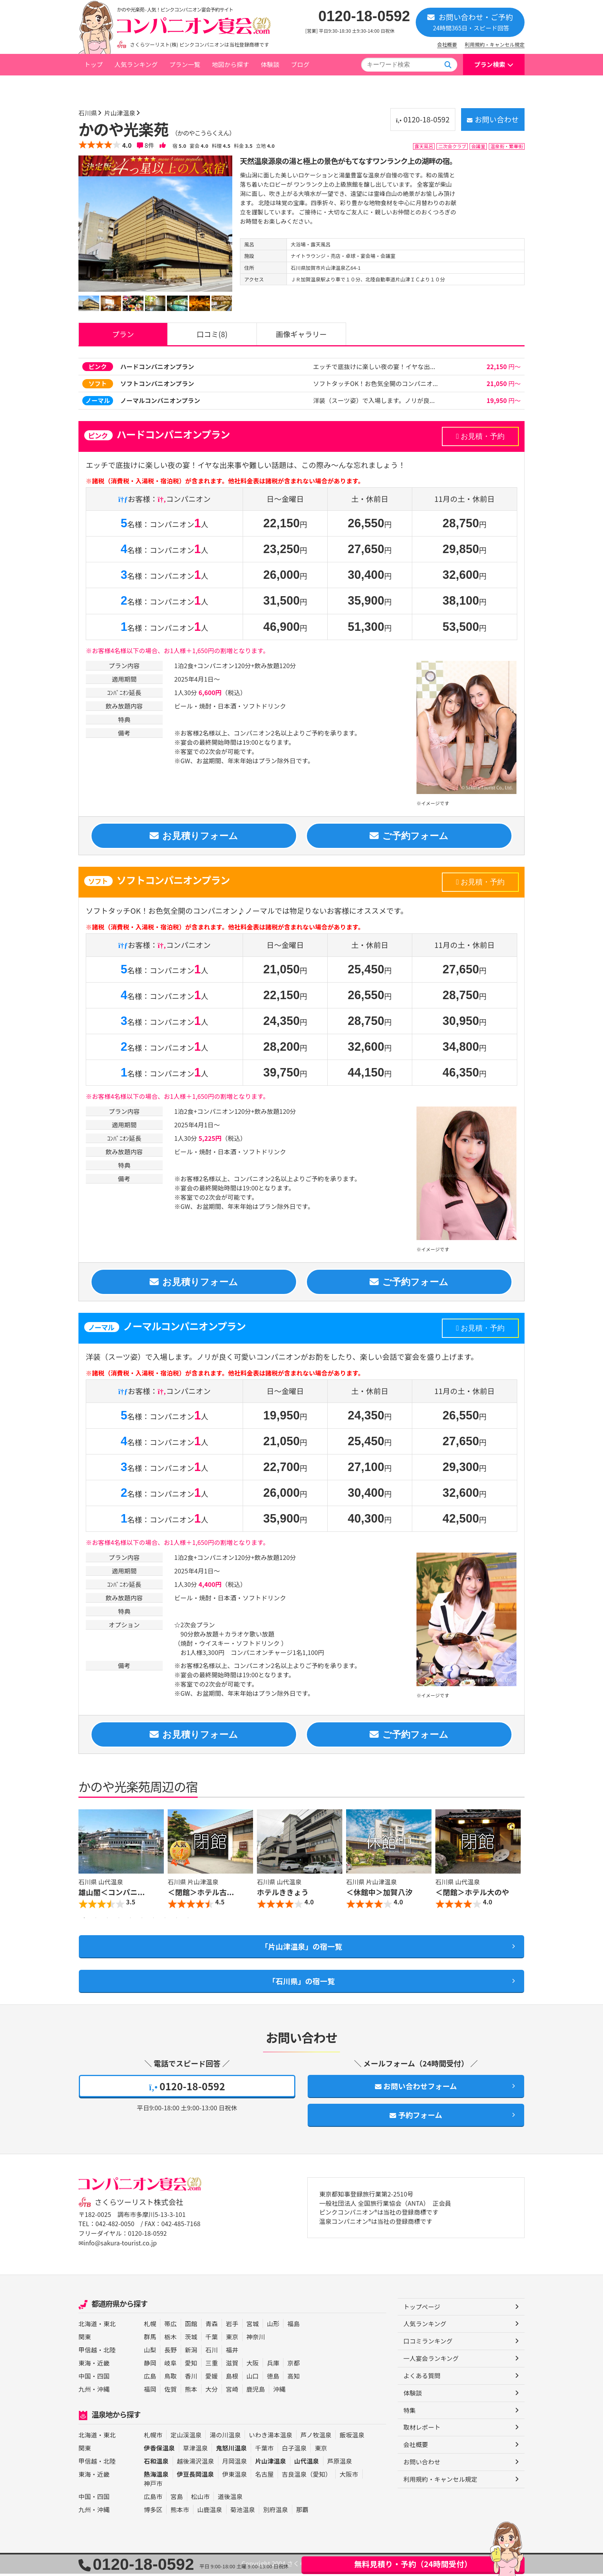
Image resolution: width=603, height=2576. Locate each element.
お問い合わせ (491, 119)
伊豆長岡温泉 (195, 2476)
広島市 (153, 2498)
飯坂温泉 (352, 2437)
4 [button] (119, 1920)
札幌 (150, 2325)
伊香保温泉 (159, 2450)
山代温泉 (306, 2463)
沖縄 (103, 2391)
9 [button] (176, 1920)
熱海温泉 (156, 2476)
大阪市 (349, 2476)
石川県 (142, 85)
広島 (150, 2378)
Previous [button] (86, 1863)
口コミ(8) (212, 333)
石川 (211, 2352)
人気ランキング (136, 64)
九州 (84, 2391)
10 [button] (188, 1920)
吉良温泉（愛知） (306, 2476)
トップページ (101, 85)
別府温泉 (275, 2511)
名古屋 (264, 2476)
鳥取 (170, 2378)
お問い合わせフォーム (416, 2088)
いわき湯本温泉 (270, 2437)
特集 (409, 2412)
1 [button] (84, 1920)
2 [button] (96, 1920)
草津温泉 (195, 2450)
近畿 (103, 2365)
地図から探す (230, 64)
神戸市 (153, 2485)
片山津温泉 (174, 85)
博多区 (153, 2511)
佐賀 (170, 2391)
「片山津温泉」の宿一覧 (302, 1948)
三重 (211, 2365)
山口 (253, 2378)
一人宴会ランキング (431, 2360)
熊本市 (179, 2511)
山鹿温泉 (209, 2511)
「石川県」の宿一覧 (301, 1983)
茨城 (191, 2339)
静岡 (150, 2365)
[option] (155, 233)
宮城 (253, 2325)
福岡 (150, 2391)
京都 (293, 2365)
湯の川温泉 (225, 2437)
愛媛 (211, 2378)
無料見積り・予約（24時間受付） (413, 2563)
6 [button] (142, 1920)
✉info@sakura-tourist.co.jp (117, 2245)
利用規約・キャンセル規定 (495, 44)
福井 (232, 2352)
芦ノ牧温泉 (315, 2437)
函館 (191, 2325)
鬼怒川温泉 (231, 2450)
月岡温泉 (234, 2463)
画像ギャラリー (301, 333)
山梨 (150, 2352)
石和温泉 (156, 2463)
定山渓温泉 (186, 2437)
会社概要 (447, 44)
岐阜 (170, 2365)
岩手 (232, 2325)
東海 (84, 2365)
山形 (273, 2325)
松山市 (200, 2498)
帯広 (170, 2325)
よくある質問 (422, 2378)
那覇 (302, 2511)
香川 (191, 2378)
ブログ (300, 64)
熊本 (191, 2391)
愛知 (191, 2365)
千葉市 (264, 2450)
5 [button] (130, 1920)
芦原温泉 (339, 2463)
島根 (232, 2378)
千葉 (211, 2339)
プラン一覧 (184, 64)
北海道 (87, 2325)
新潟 (191, 2352)
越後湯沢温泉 (195, 2463)
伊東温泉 (234, 2476)
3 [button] (107, 1920)
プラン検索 (489, 64)
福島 (293, 2325)
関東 (84, 2339)
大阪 (253, 2365)
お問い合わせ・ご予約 (470, 22)
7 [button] (153, 1920)
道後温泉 (230, 2498)
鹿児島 (256, 2391)
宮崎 (232, 2391)
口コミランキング (428, 2343)
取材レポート (422, 2430)
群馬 (150, 2339)
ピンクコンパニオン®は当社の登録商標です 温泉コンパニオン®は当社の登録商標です (379, 2220)
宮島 (176, 2498)
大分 (211, 2391)
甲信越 (87, 2352)
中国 (84, 2378)
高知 (293, 2378)
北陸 (109, 2352)
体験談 (270, 64)
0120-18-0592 (364, 16)
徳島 (273, 2378)
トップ (93, 64)
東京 (232, 2339)
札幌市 (153, 2437)
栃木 (170, 2339)
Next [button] (517, 1863)
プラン (123, 333)
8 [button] (165, 1920)
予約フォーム (416, 2117)
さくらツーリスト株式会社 (139, 2205)
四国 (103, 2378)
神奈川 (256, 2339)
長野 (170, 2352)
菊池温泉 (242, 2511)
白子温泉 (294, 2450)
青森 (211, 2325)
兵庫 (273, 2365)
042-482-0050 (115, 2226)
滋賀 (232, 2365)
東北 (109, 2325)
